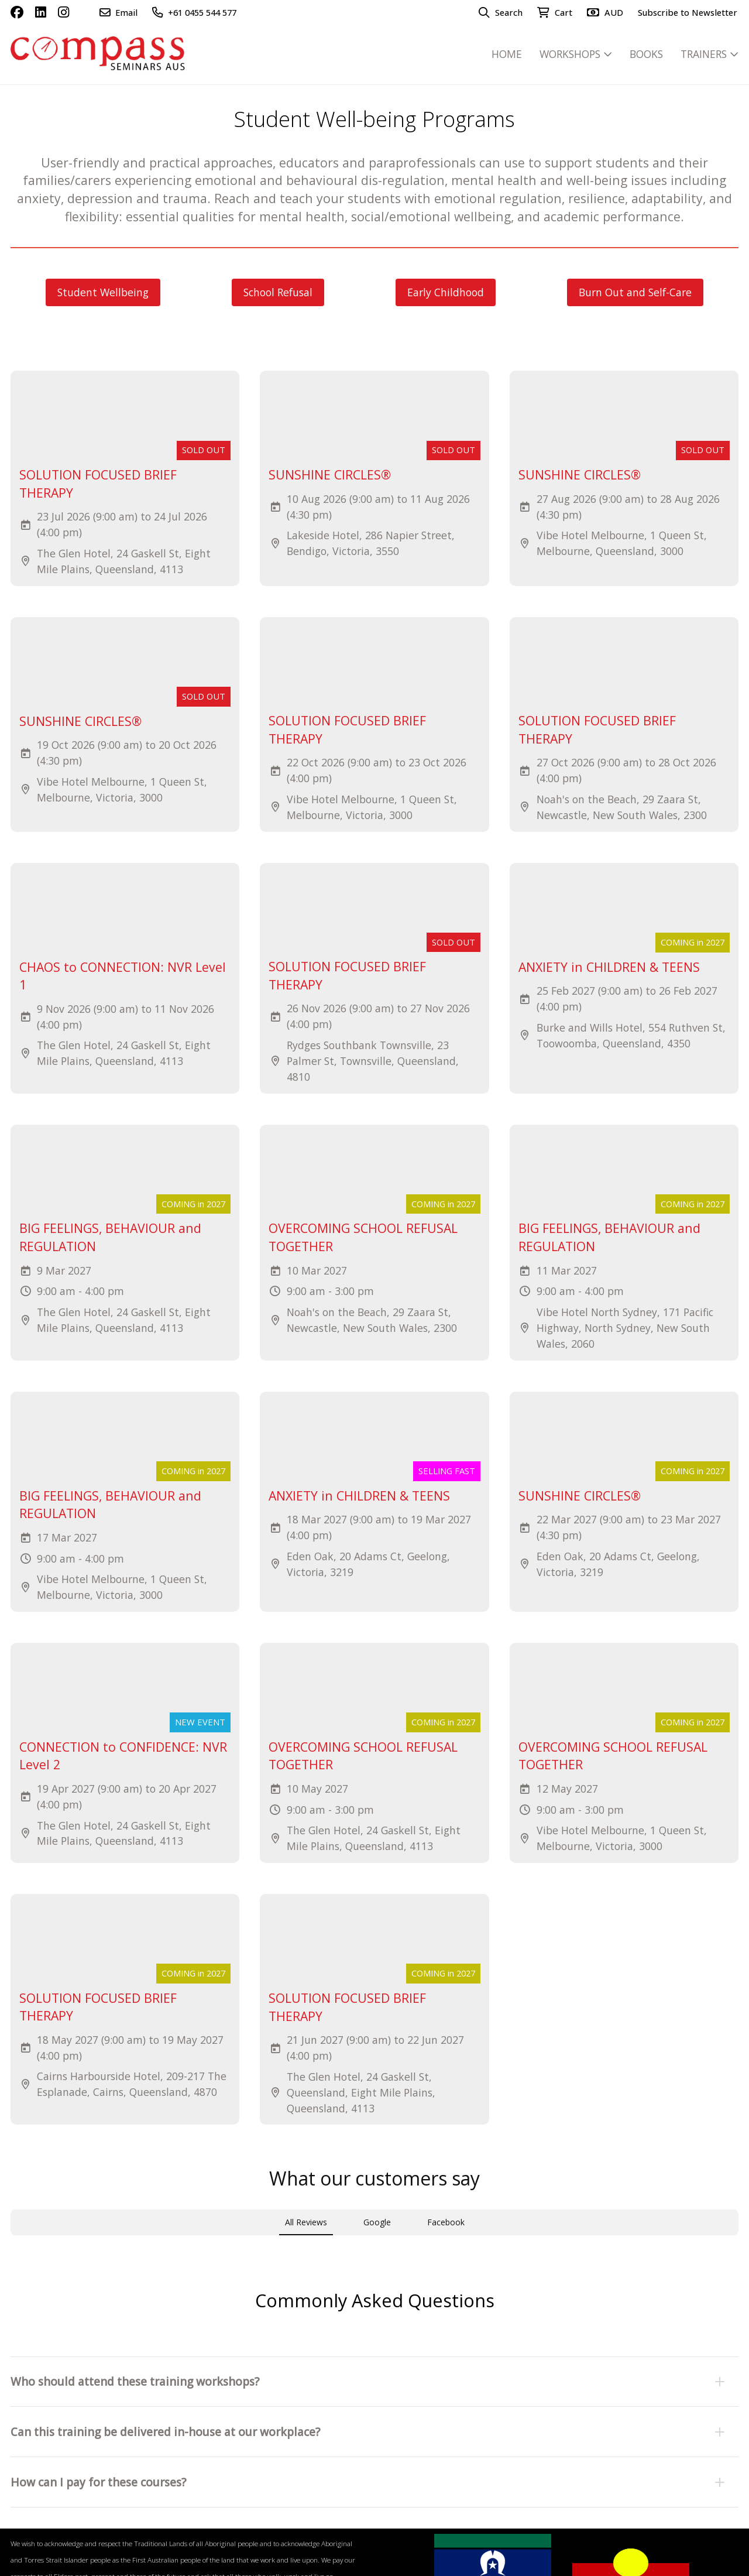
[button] (375, 2300)
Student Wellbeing (103, 292)
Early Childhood (445, 292)
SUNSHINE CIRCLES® (330, 474)
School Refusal (277, 292)
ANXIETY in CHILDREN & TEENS (609, 966)
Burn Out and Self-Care (635, 292)
